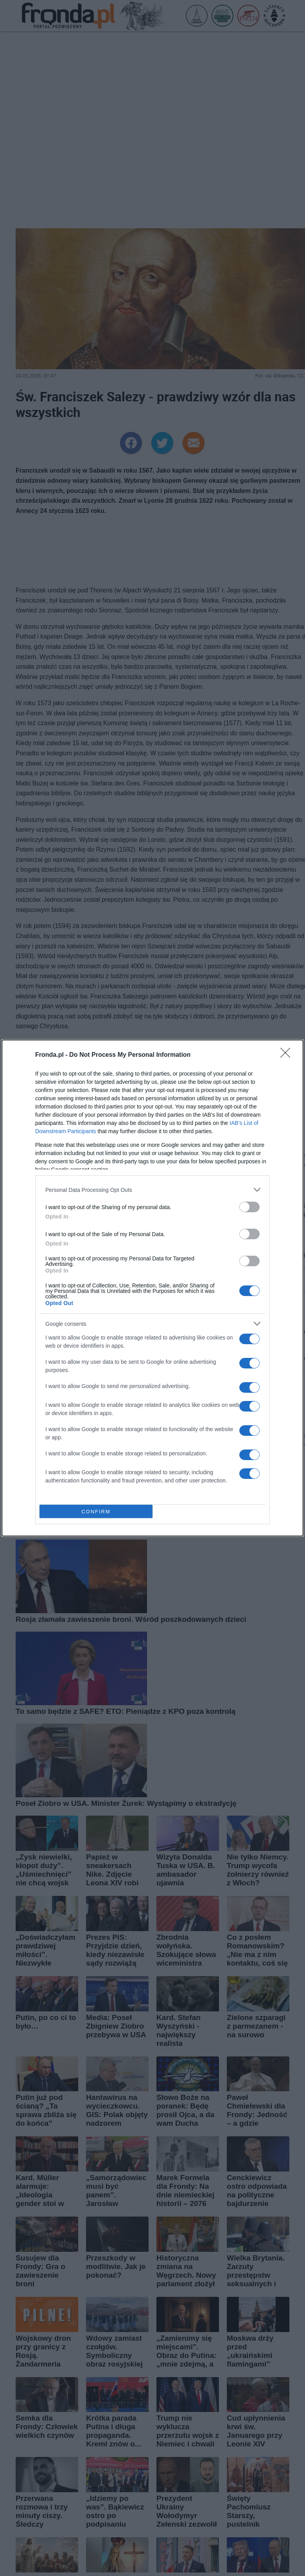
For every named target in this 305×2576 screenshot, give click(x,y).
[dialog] (152, 1288)
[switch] (249, 1207)
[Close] (287, 1055)
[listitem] (152, 1190)
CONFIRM (96, 1512)
